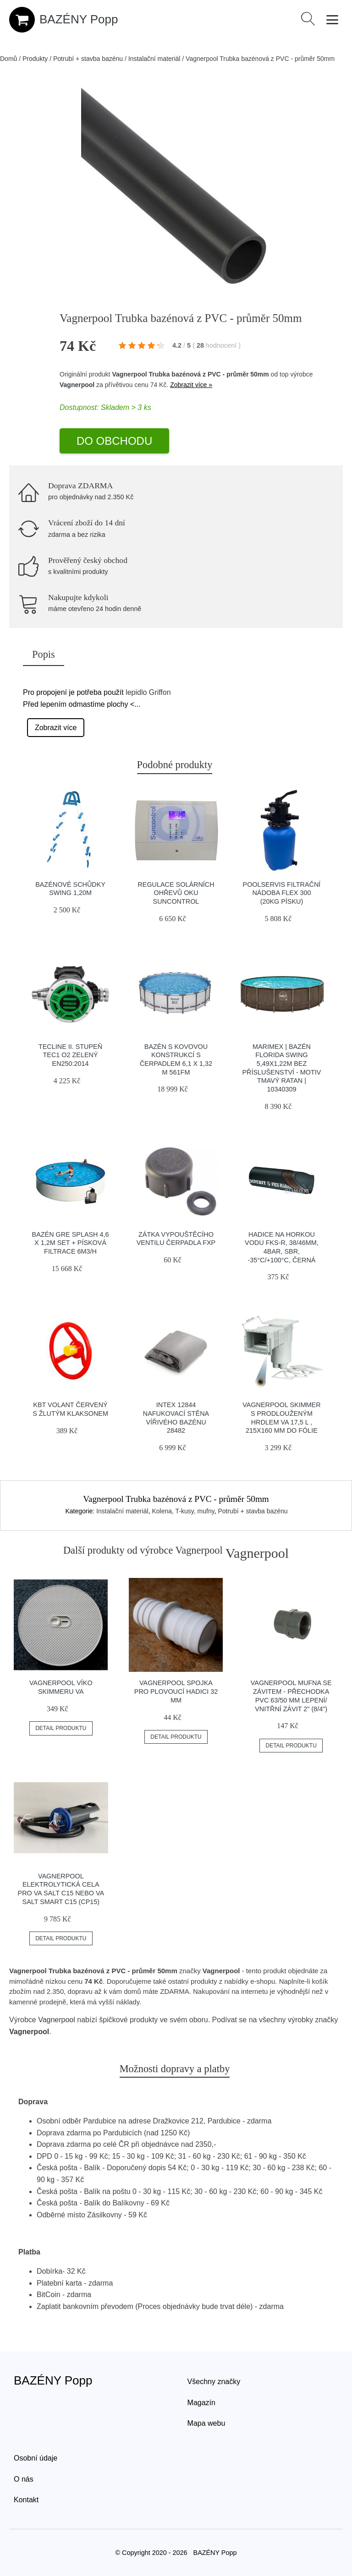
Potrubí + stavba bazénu (88, 58)
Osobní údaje (35, 2458)
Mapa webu (206, 2423)
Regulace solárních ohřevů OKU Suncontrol (176, 893)
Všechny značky (214, 2381)
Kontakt (26, 2500)
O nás (23, 2479)
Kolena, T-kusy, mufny (183, 1511)
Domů (8, 58)
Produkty (35, 58)
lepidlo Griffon (148, 692)
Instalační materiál (154, 58)
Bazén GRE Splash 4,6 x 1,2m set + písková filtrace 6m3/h (70, 1243)
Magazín (201, 2403)
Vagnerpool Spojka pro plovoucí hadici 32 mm (176, 1691)
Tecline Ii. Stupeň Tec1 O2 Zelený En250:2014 (70, 1055)
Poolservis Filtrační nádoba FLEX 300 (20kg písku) (282, 893)
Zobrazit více (56, 727)
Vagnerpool (77, 384)
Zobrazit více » (191, 384)
